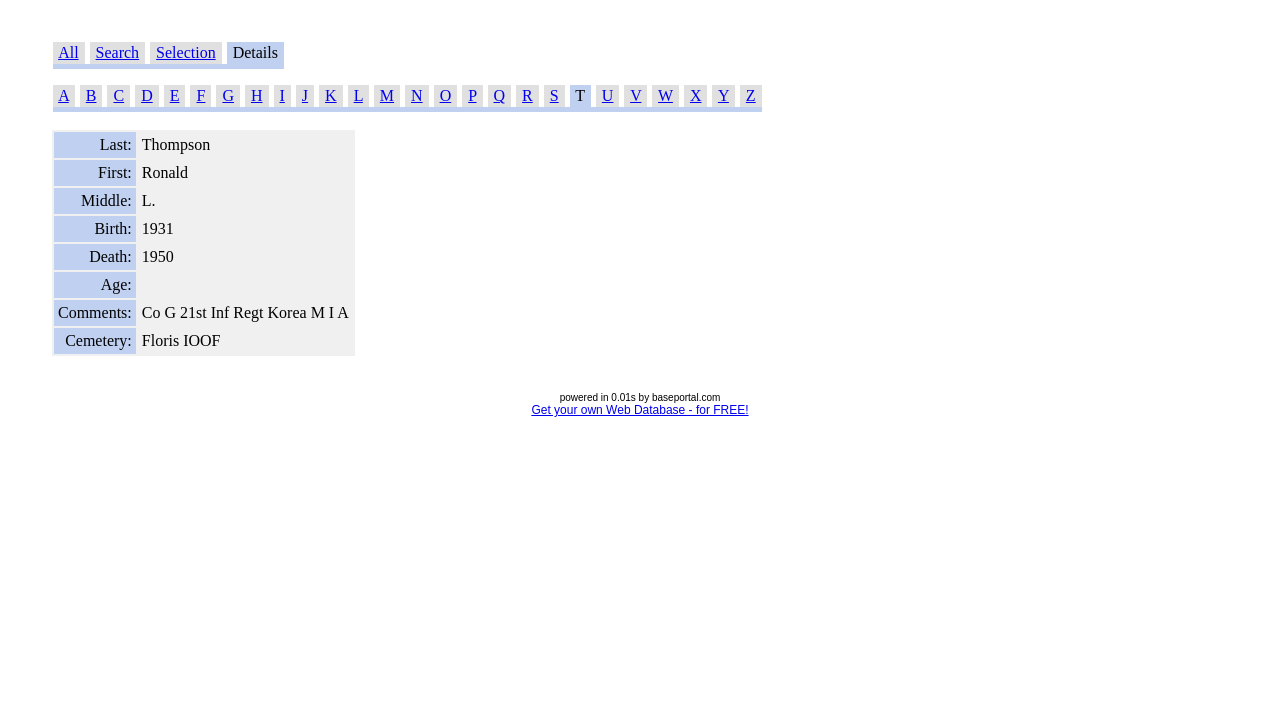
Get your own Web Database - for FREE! (639, 410)
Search (118, 52)
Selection (186, 52)
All (68, 52)
